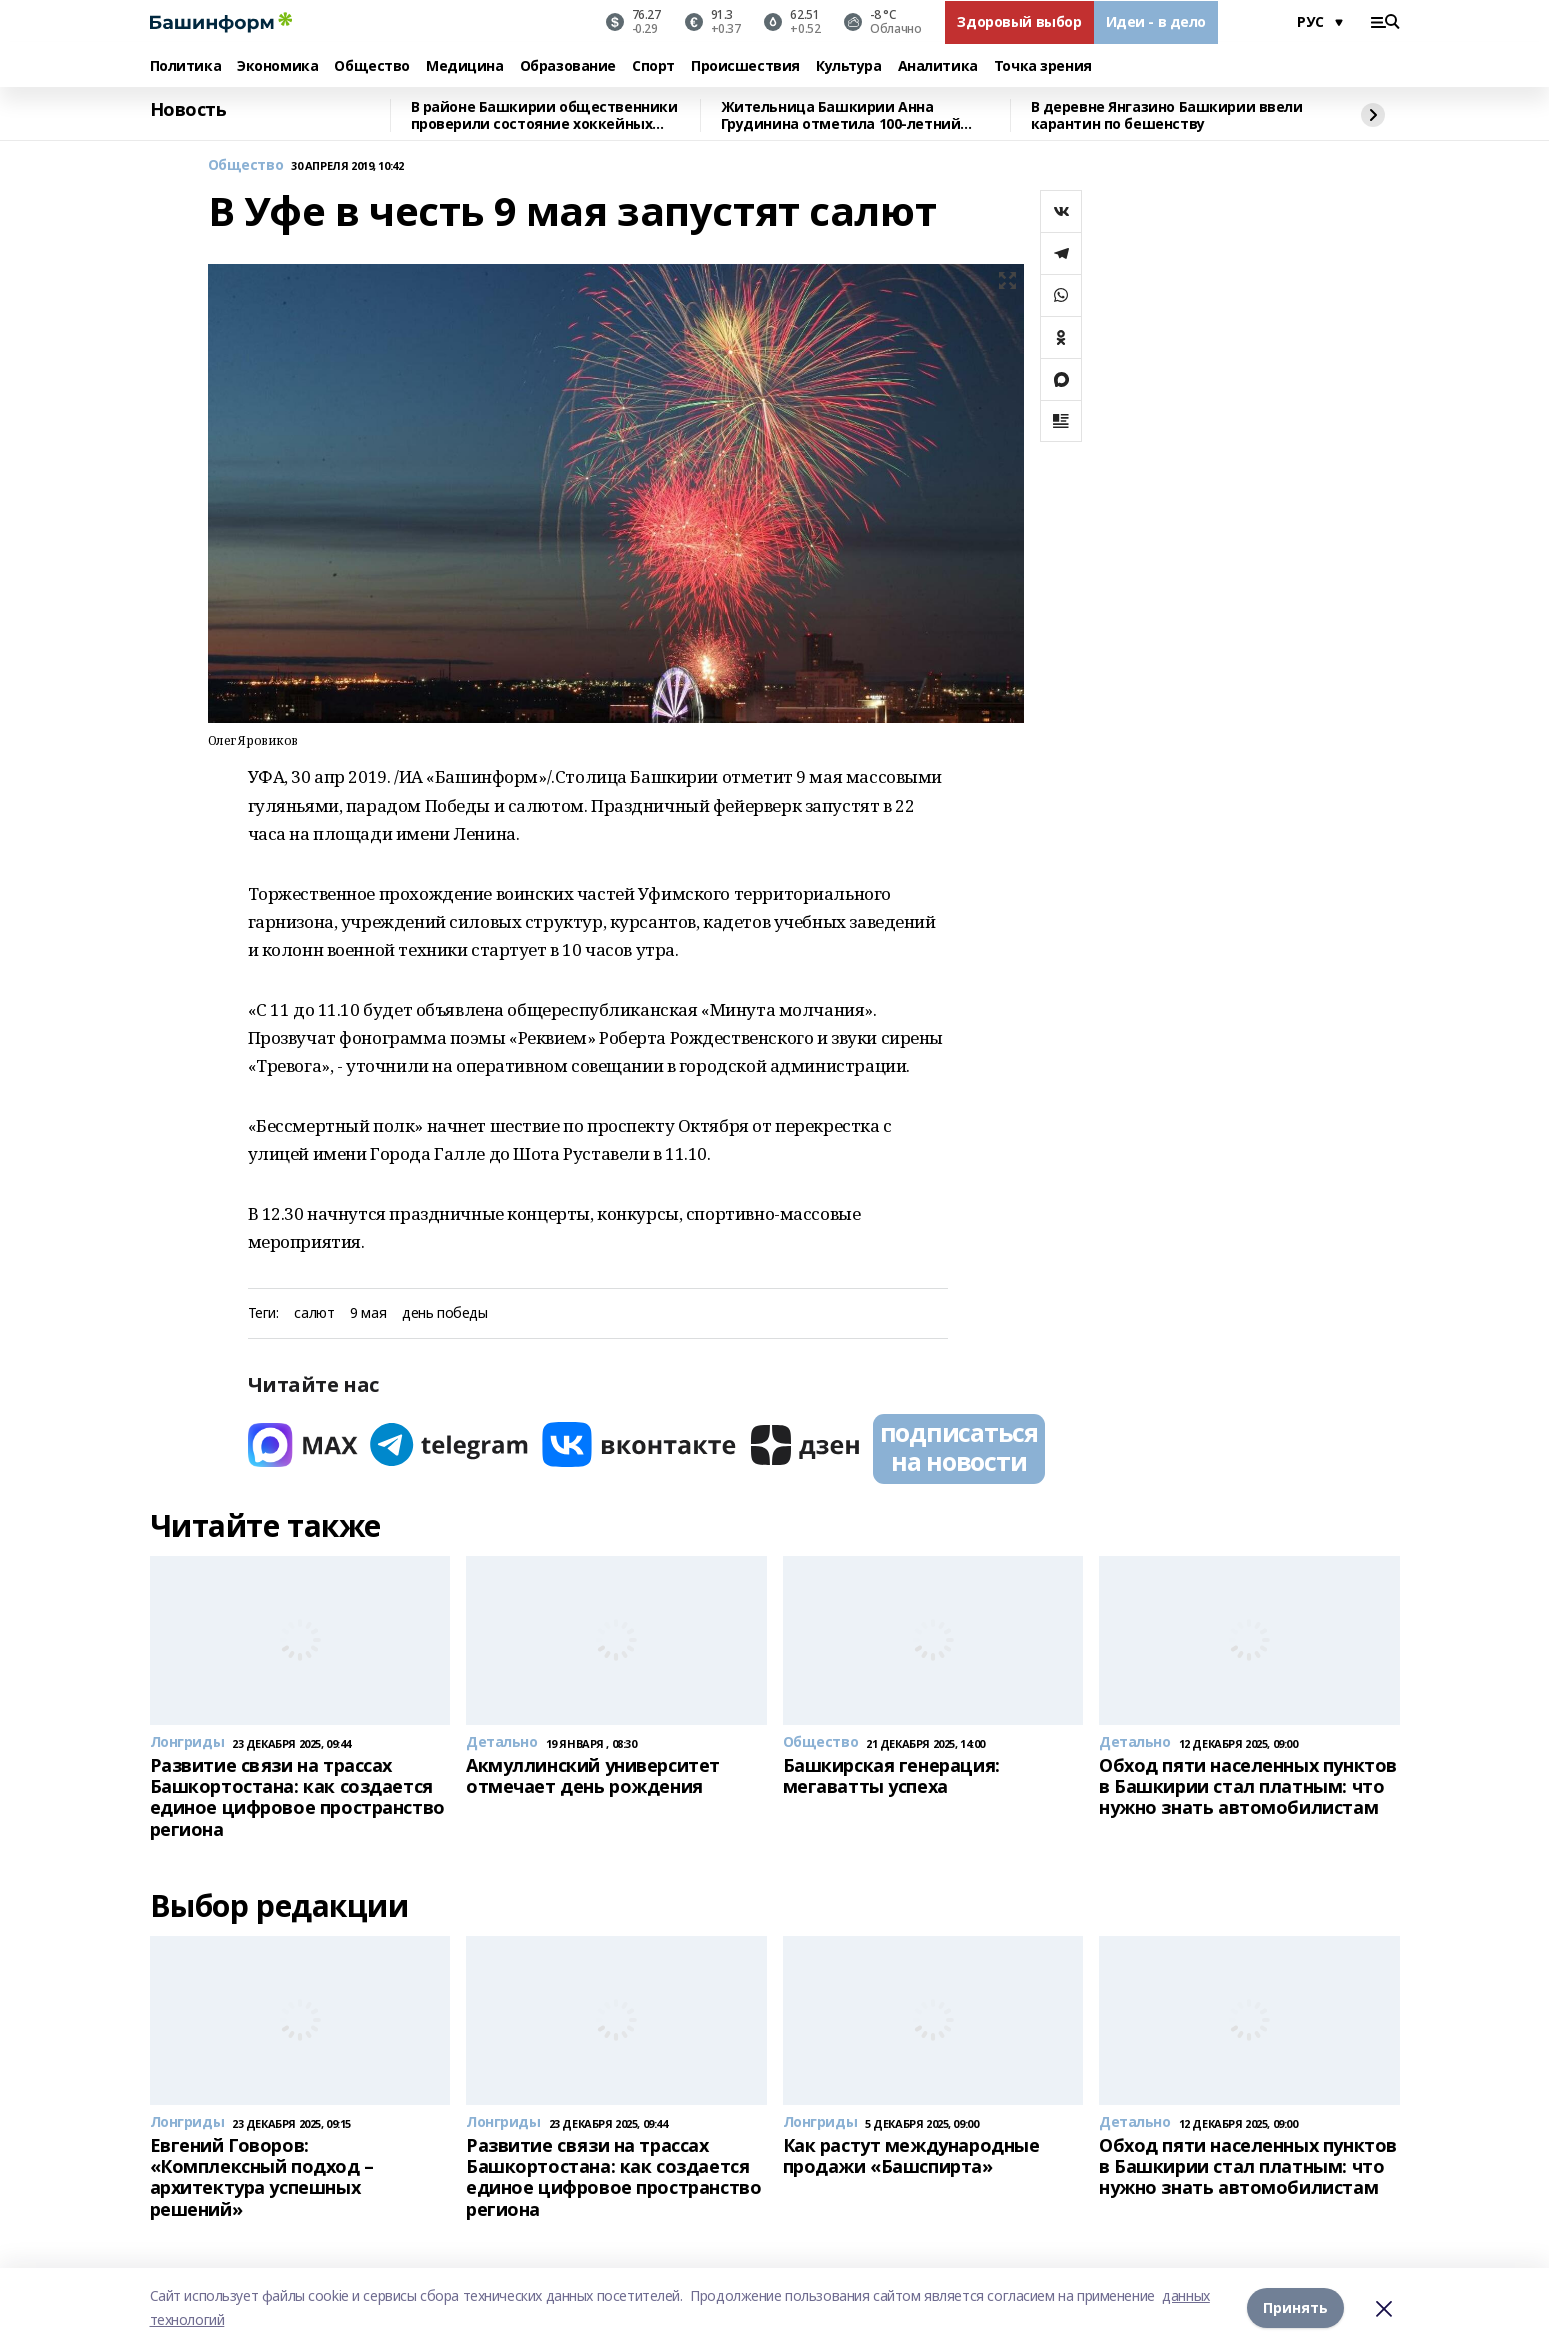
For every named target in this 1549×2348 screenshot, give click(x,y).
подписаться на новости (959, 1447)
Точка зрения (1043, 66)
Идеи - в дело (1156, 21)
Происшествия (745, 66)
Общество (372, 66)
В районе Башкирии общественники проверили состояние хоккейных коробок (544, 115)
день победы (444, 1313)
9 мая (368, 1313)
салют (314, 1313)
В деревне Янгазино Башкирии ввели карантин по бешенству (1167, 115)
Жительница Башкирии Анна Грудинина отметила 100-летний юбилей (841, 115)
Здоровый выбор (1019, 21)
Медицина (465, 66)
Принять (1295, 2307)
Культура (849, 66)
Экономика (277, 66)
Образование (568, 66)
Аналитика (938, 66)
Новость (188, 110)
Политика (186, 66)
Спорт (653, 66)
